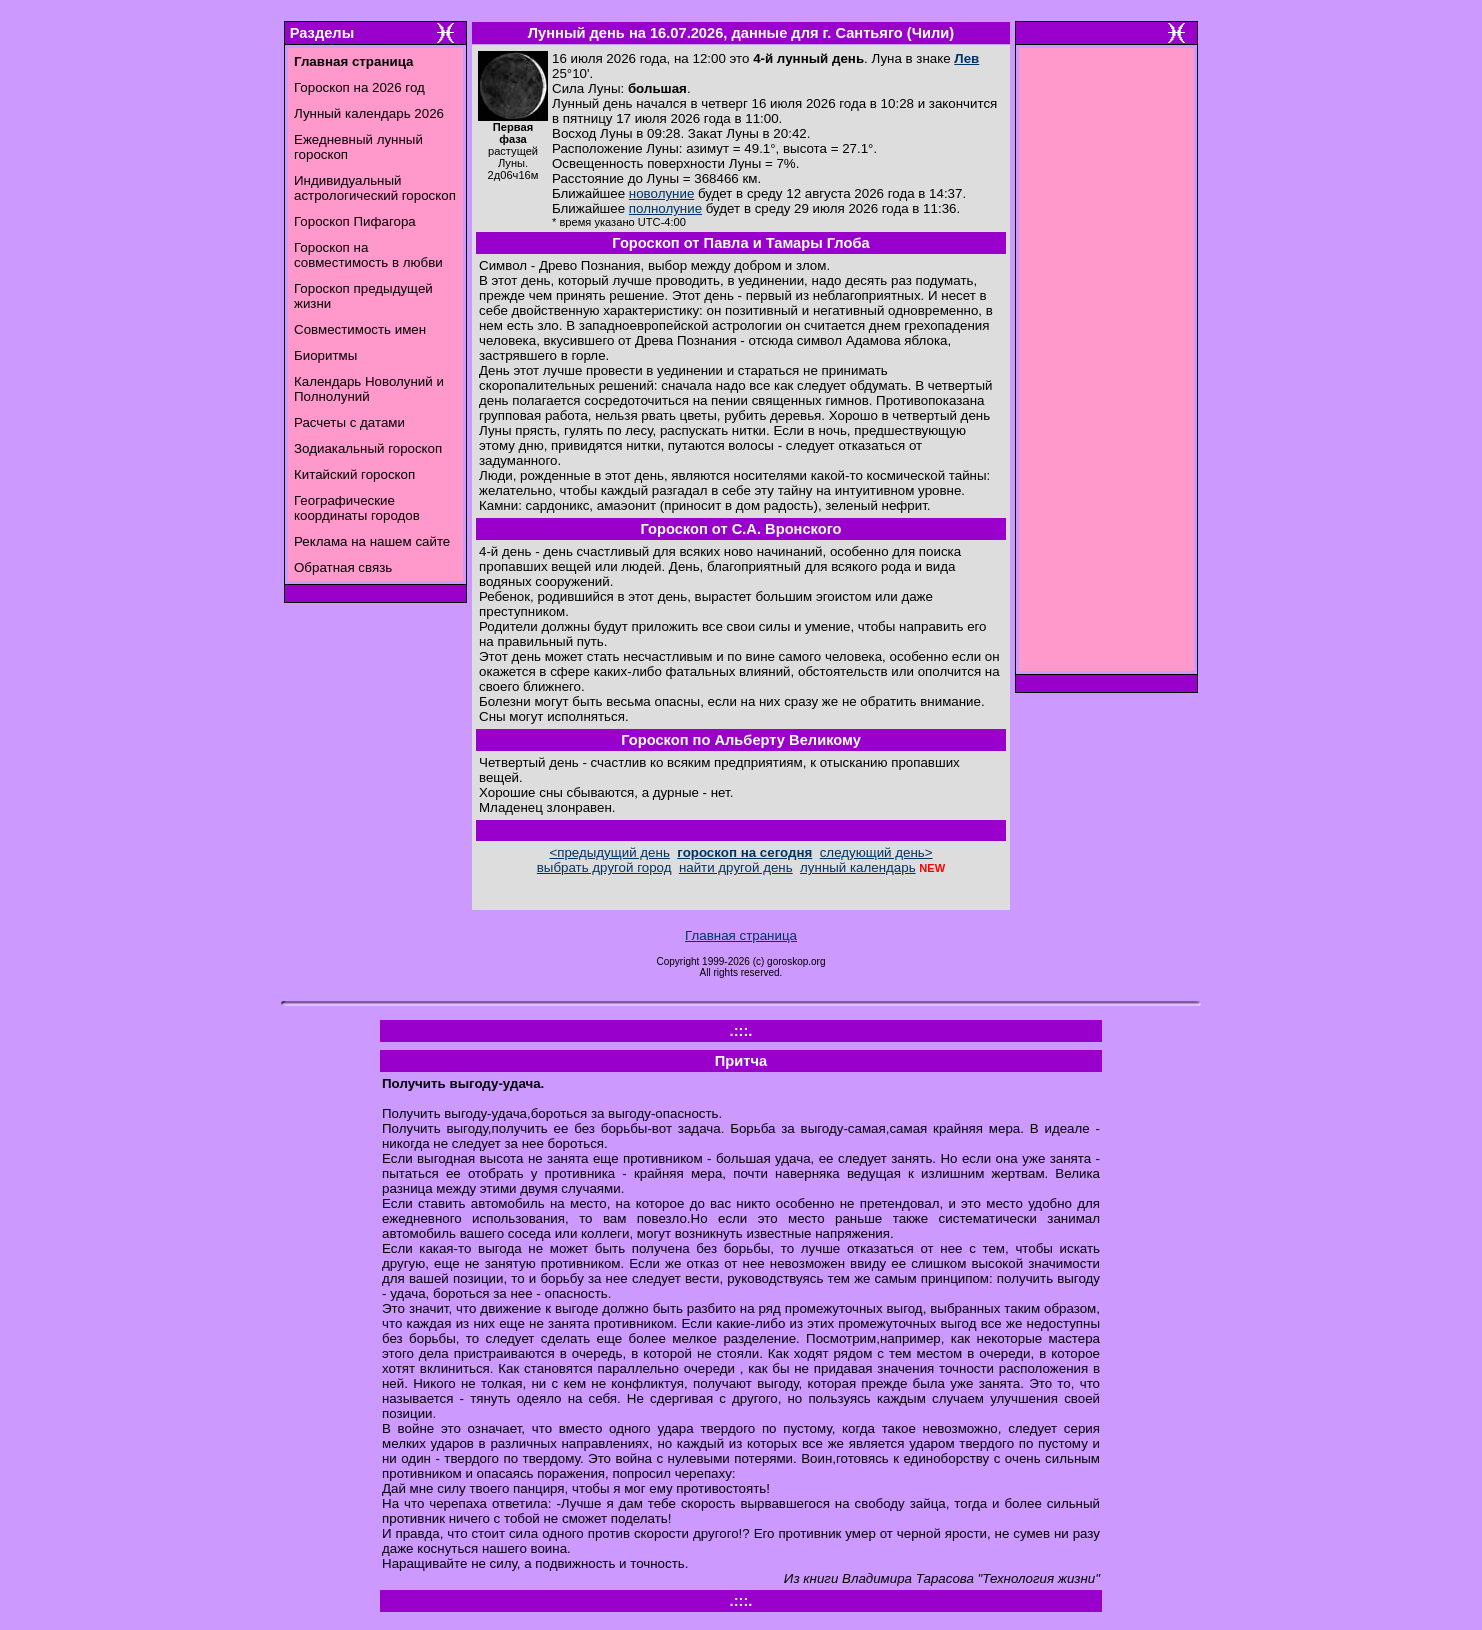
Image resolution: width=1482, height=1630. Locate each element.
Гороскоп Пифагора (355, 221)
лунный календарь (858, 867)
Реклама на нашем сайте (372, 541)
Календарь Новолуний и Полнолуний (369, 389)
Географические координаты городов (357, 508)
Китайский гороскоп (354, 474)
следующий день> (876, 852)
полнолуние (665, 208)
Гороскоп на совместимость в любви (368, 255)
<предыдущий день (609, 852)
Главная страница (741, 935)
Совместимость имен (360, 329)
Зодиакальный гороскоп (368, 448)
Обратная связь (343, 567)
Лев (966, 58)
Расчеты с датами (349, 422)
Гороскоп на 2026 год (359, 87)
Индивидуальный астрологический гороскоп (375, 188)
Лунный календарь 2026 (369, 113)
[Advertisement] (1107, 365)
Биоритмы (325, 355)
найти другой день (736, 867)
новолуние (661, 193)
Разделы (322, 33)
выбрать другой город (604, 867)
